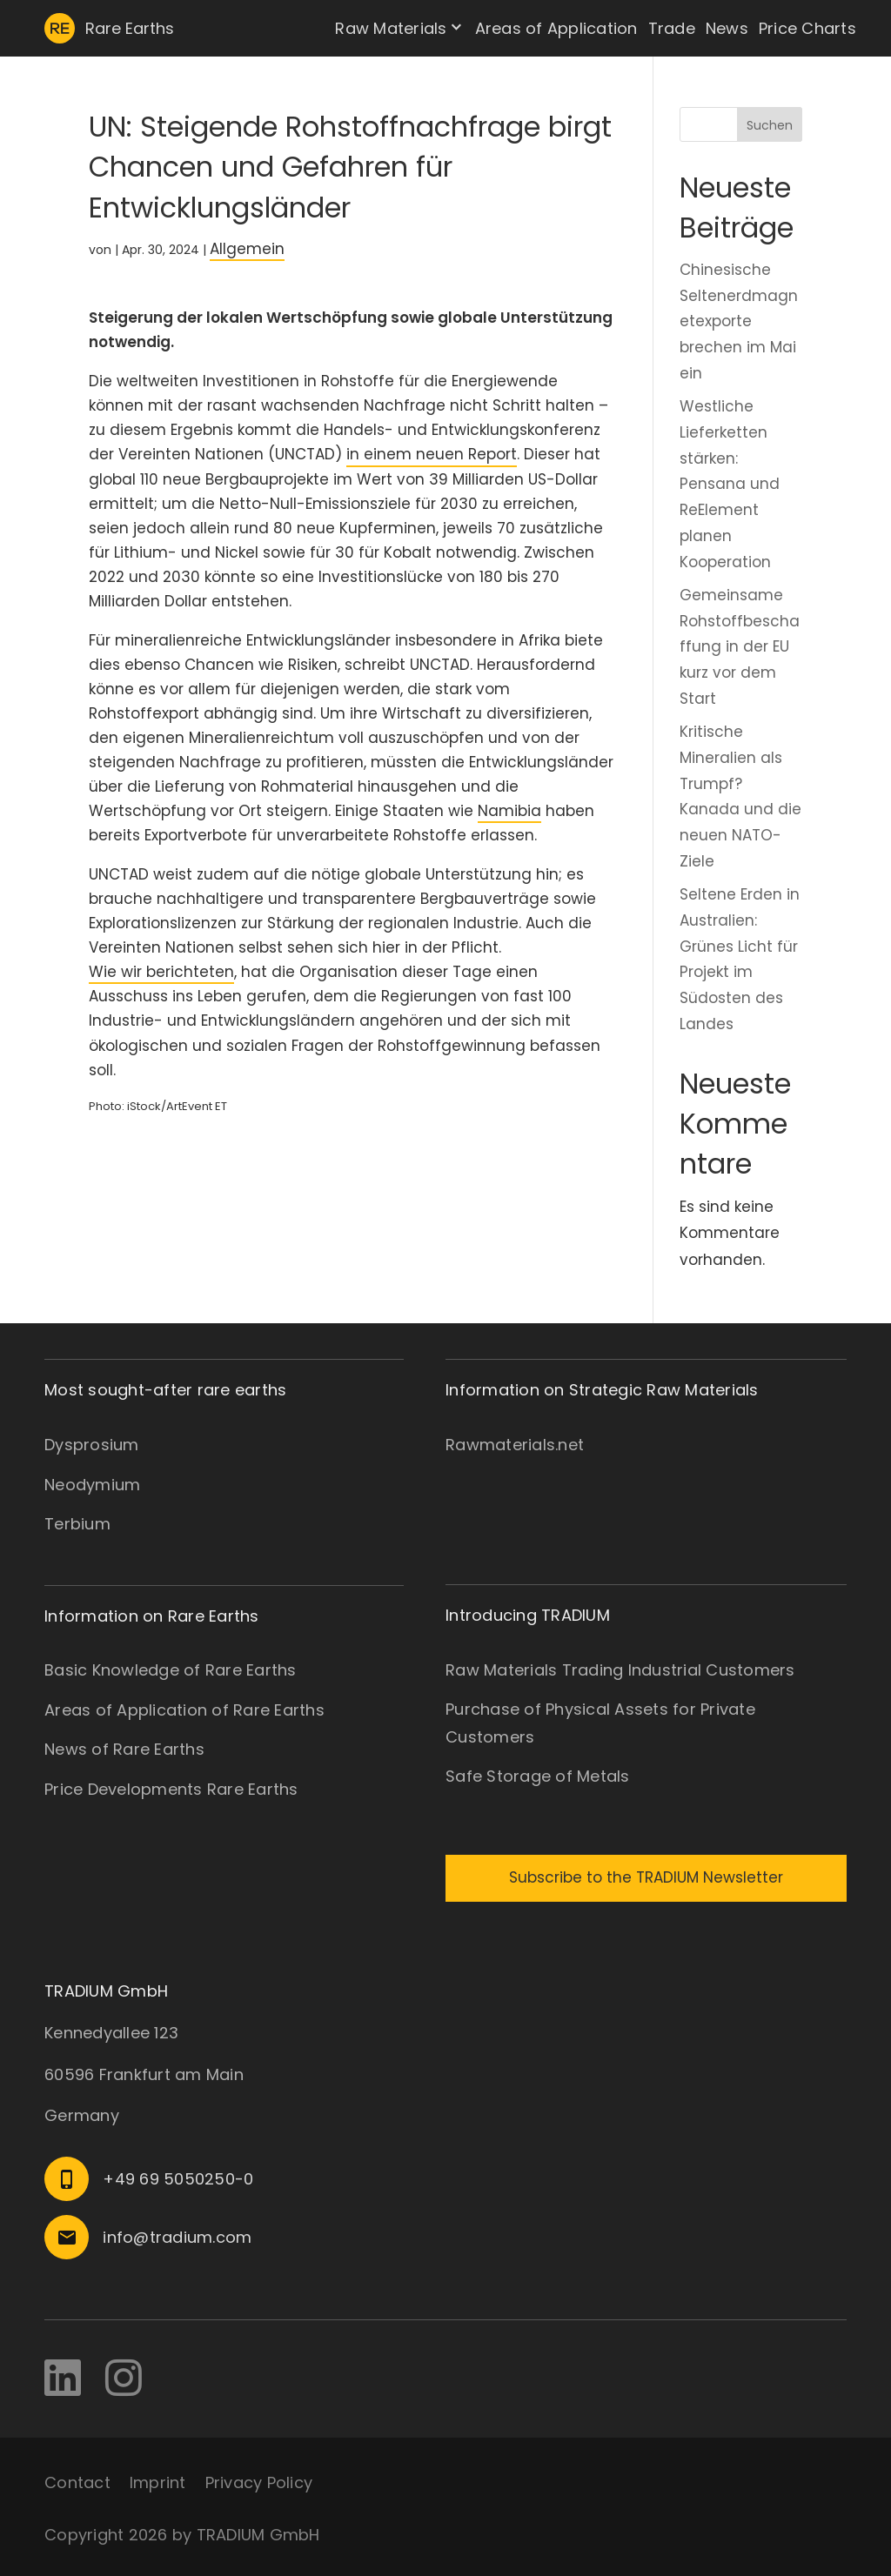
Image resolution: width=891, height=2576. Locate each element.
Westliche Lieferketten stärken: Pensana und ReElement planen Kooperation (730, 484)
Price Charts (807, 28)
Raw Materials (390, 28)
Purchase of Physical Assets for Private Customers (600, 1723)
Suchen (770, 125)
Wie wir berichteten (161, 971)
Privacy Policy (259, 2482)
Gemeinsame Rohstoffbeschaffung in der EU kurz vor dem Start (740, 647)
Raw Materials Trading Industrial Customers (620, 1670)
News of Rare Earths (124, 1749)
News (727, 28)
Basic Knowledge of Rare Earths (170, 1670)
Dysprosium (91, 1444)
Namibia (509, 810)
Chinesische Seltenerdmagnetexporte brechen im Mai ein (739, 321)
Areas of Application (556, 28)
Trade (671, 28)
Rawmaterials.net (515, 1444)
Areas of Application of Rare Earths (184, 1710)
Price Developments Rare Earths (171, 1789)
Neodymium (92, 1484)
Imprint (158, 2482)
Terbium (77, 1524)
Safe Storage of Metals (538, 1776)
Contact (77, 2482)
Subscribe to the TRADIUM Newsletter (646, 1877)
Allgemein (247, 248)
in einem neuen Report (431, 454)
